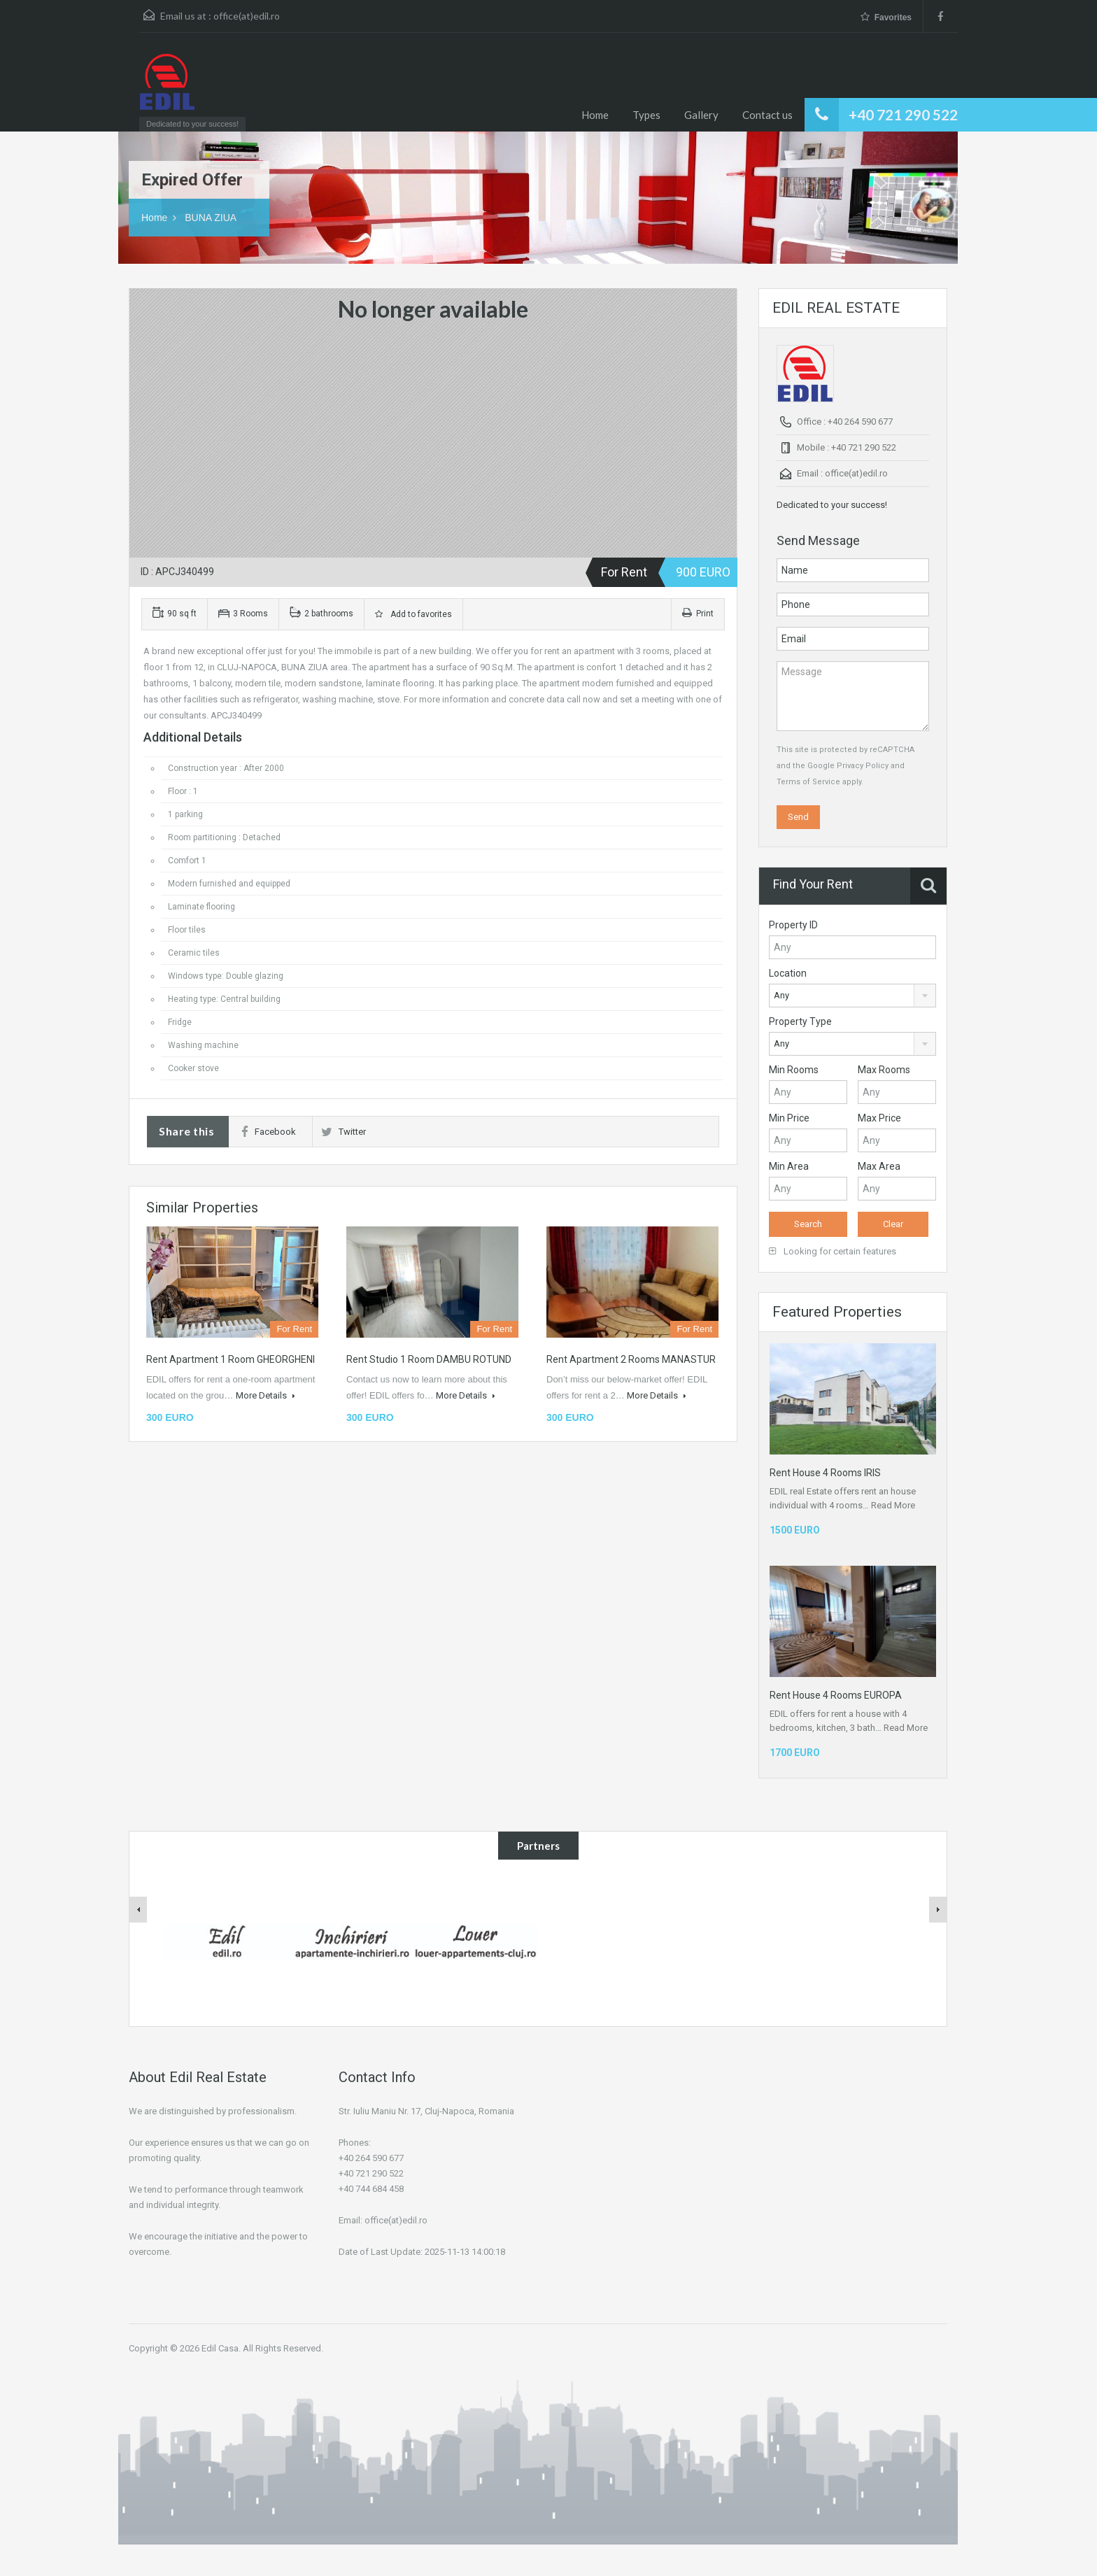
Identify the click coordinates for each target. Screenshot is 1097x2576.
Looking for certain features (832, 1251)
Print (698, 613)
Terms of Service (808, 781)
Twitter (343, 1131)
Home (595, 114)
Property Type (800, 1021)
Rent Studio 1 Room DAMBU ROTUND (428, 1359)
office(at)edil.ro (246, 16)
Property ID (793, 924)
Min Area (789, 1166)
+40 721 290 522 (903, 114)
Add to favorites (413, 614)
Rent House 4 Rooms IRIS (825, 1472)
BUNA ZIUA (210, 217)
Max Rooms (884, 1069)
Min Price (789, 1118)
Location (788, 973)
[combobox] (852, 995)
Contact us (767, 114)
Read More (893, 1505)
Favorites (886, 17)
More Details (265, 1395)
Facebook (268, 1131)
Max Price (879, 1118)
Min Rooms (794, 1069)
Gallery (701, 114)
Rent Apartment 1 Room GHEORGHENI (230, 1359)
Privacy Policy (863, 765)
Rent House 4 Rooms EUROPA (836, 1695)
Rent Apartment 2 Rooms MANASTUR (631, 1359)
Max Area (879, 1166)
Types (646, 114)
